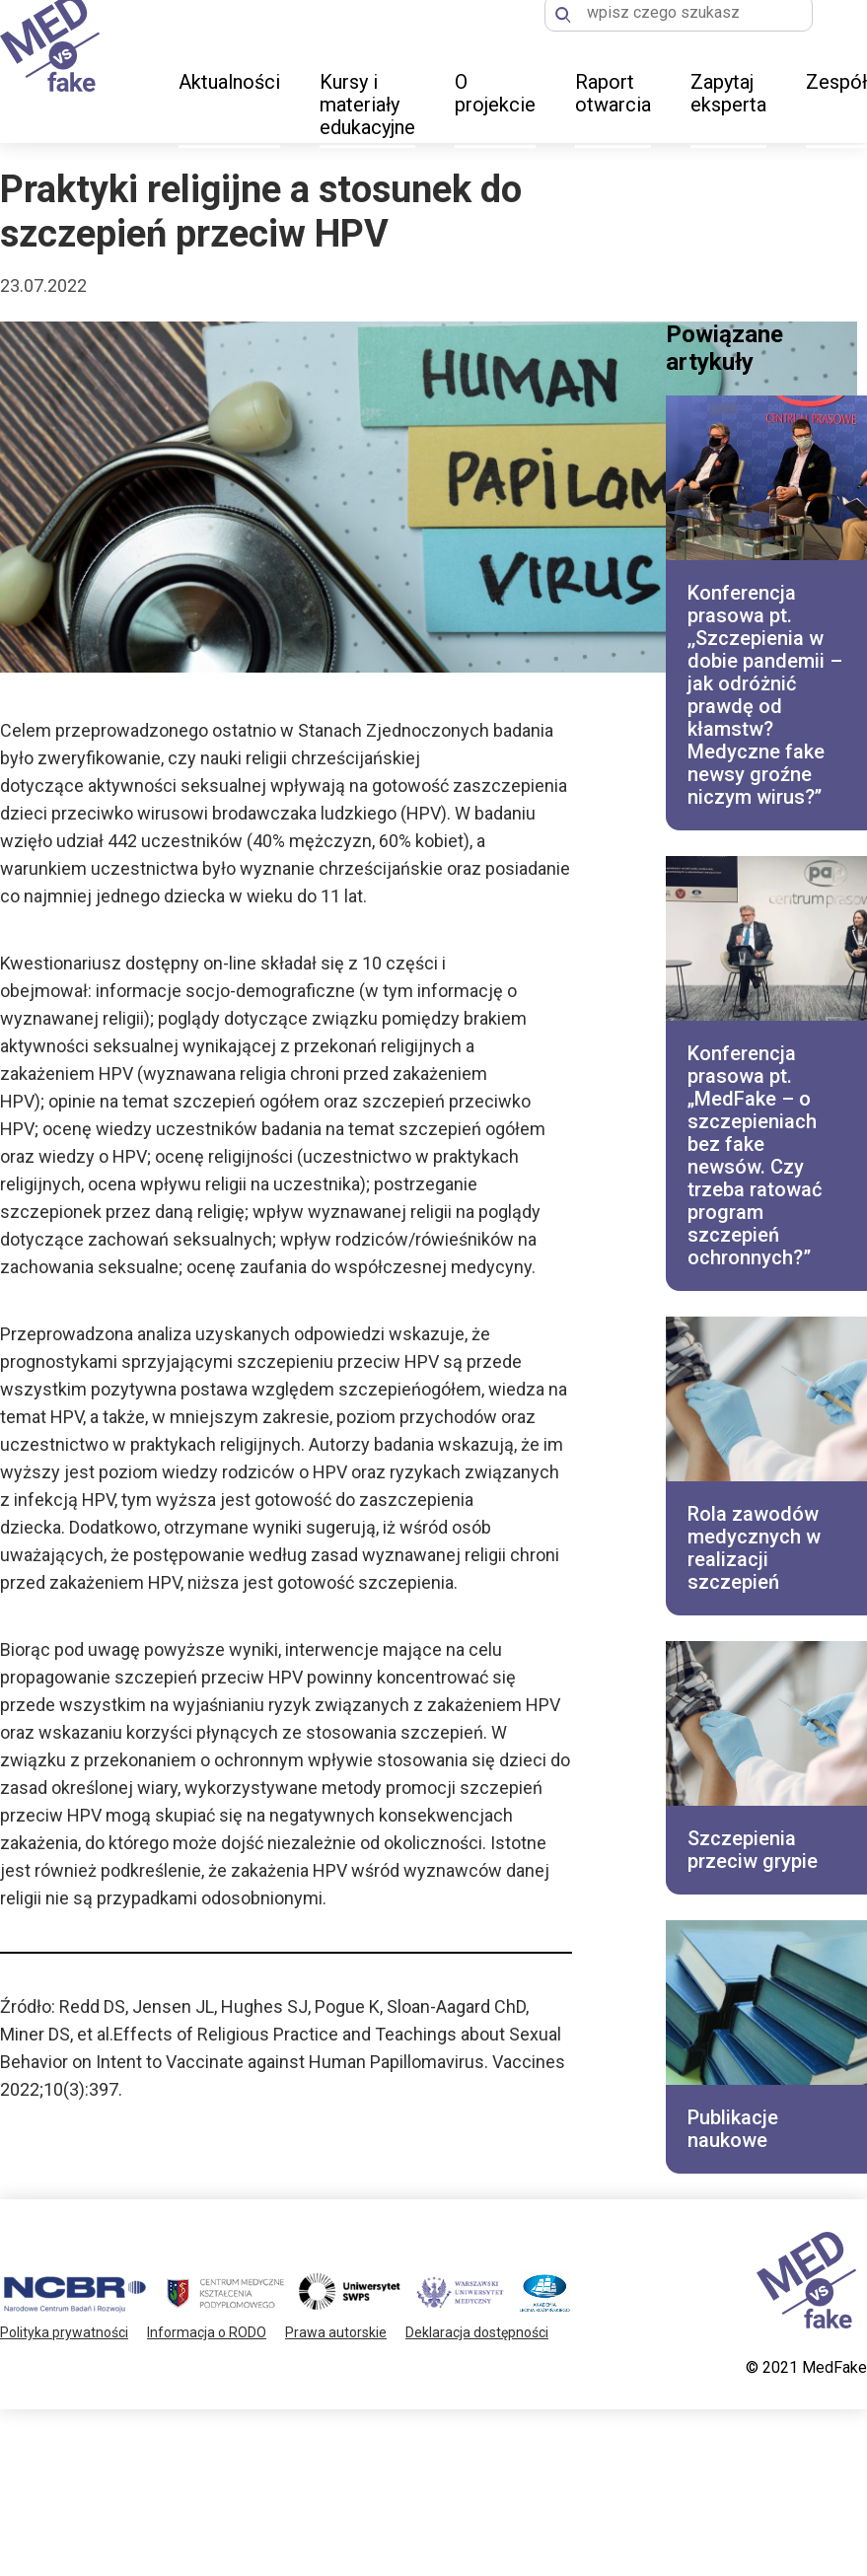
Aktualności (229, 82)
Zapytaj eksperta (728, 93)
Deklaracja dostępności (476, 2332)
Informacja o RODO (206, 2332)
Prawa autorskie (336, 2332)
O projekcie (495, 93)
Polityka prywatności (64, 2332)
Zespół (836, 82)
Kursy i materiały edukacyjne (367, 104)
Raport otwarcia (613, 93)
